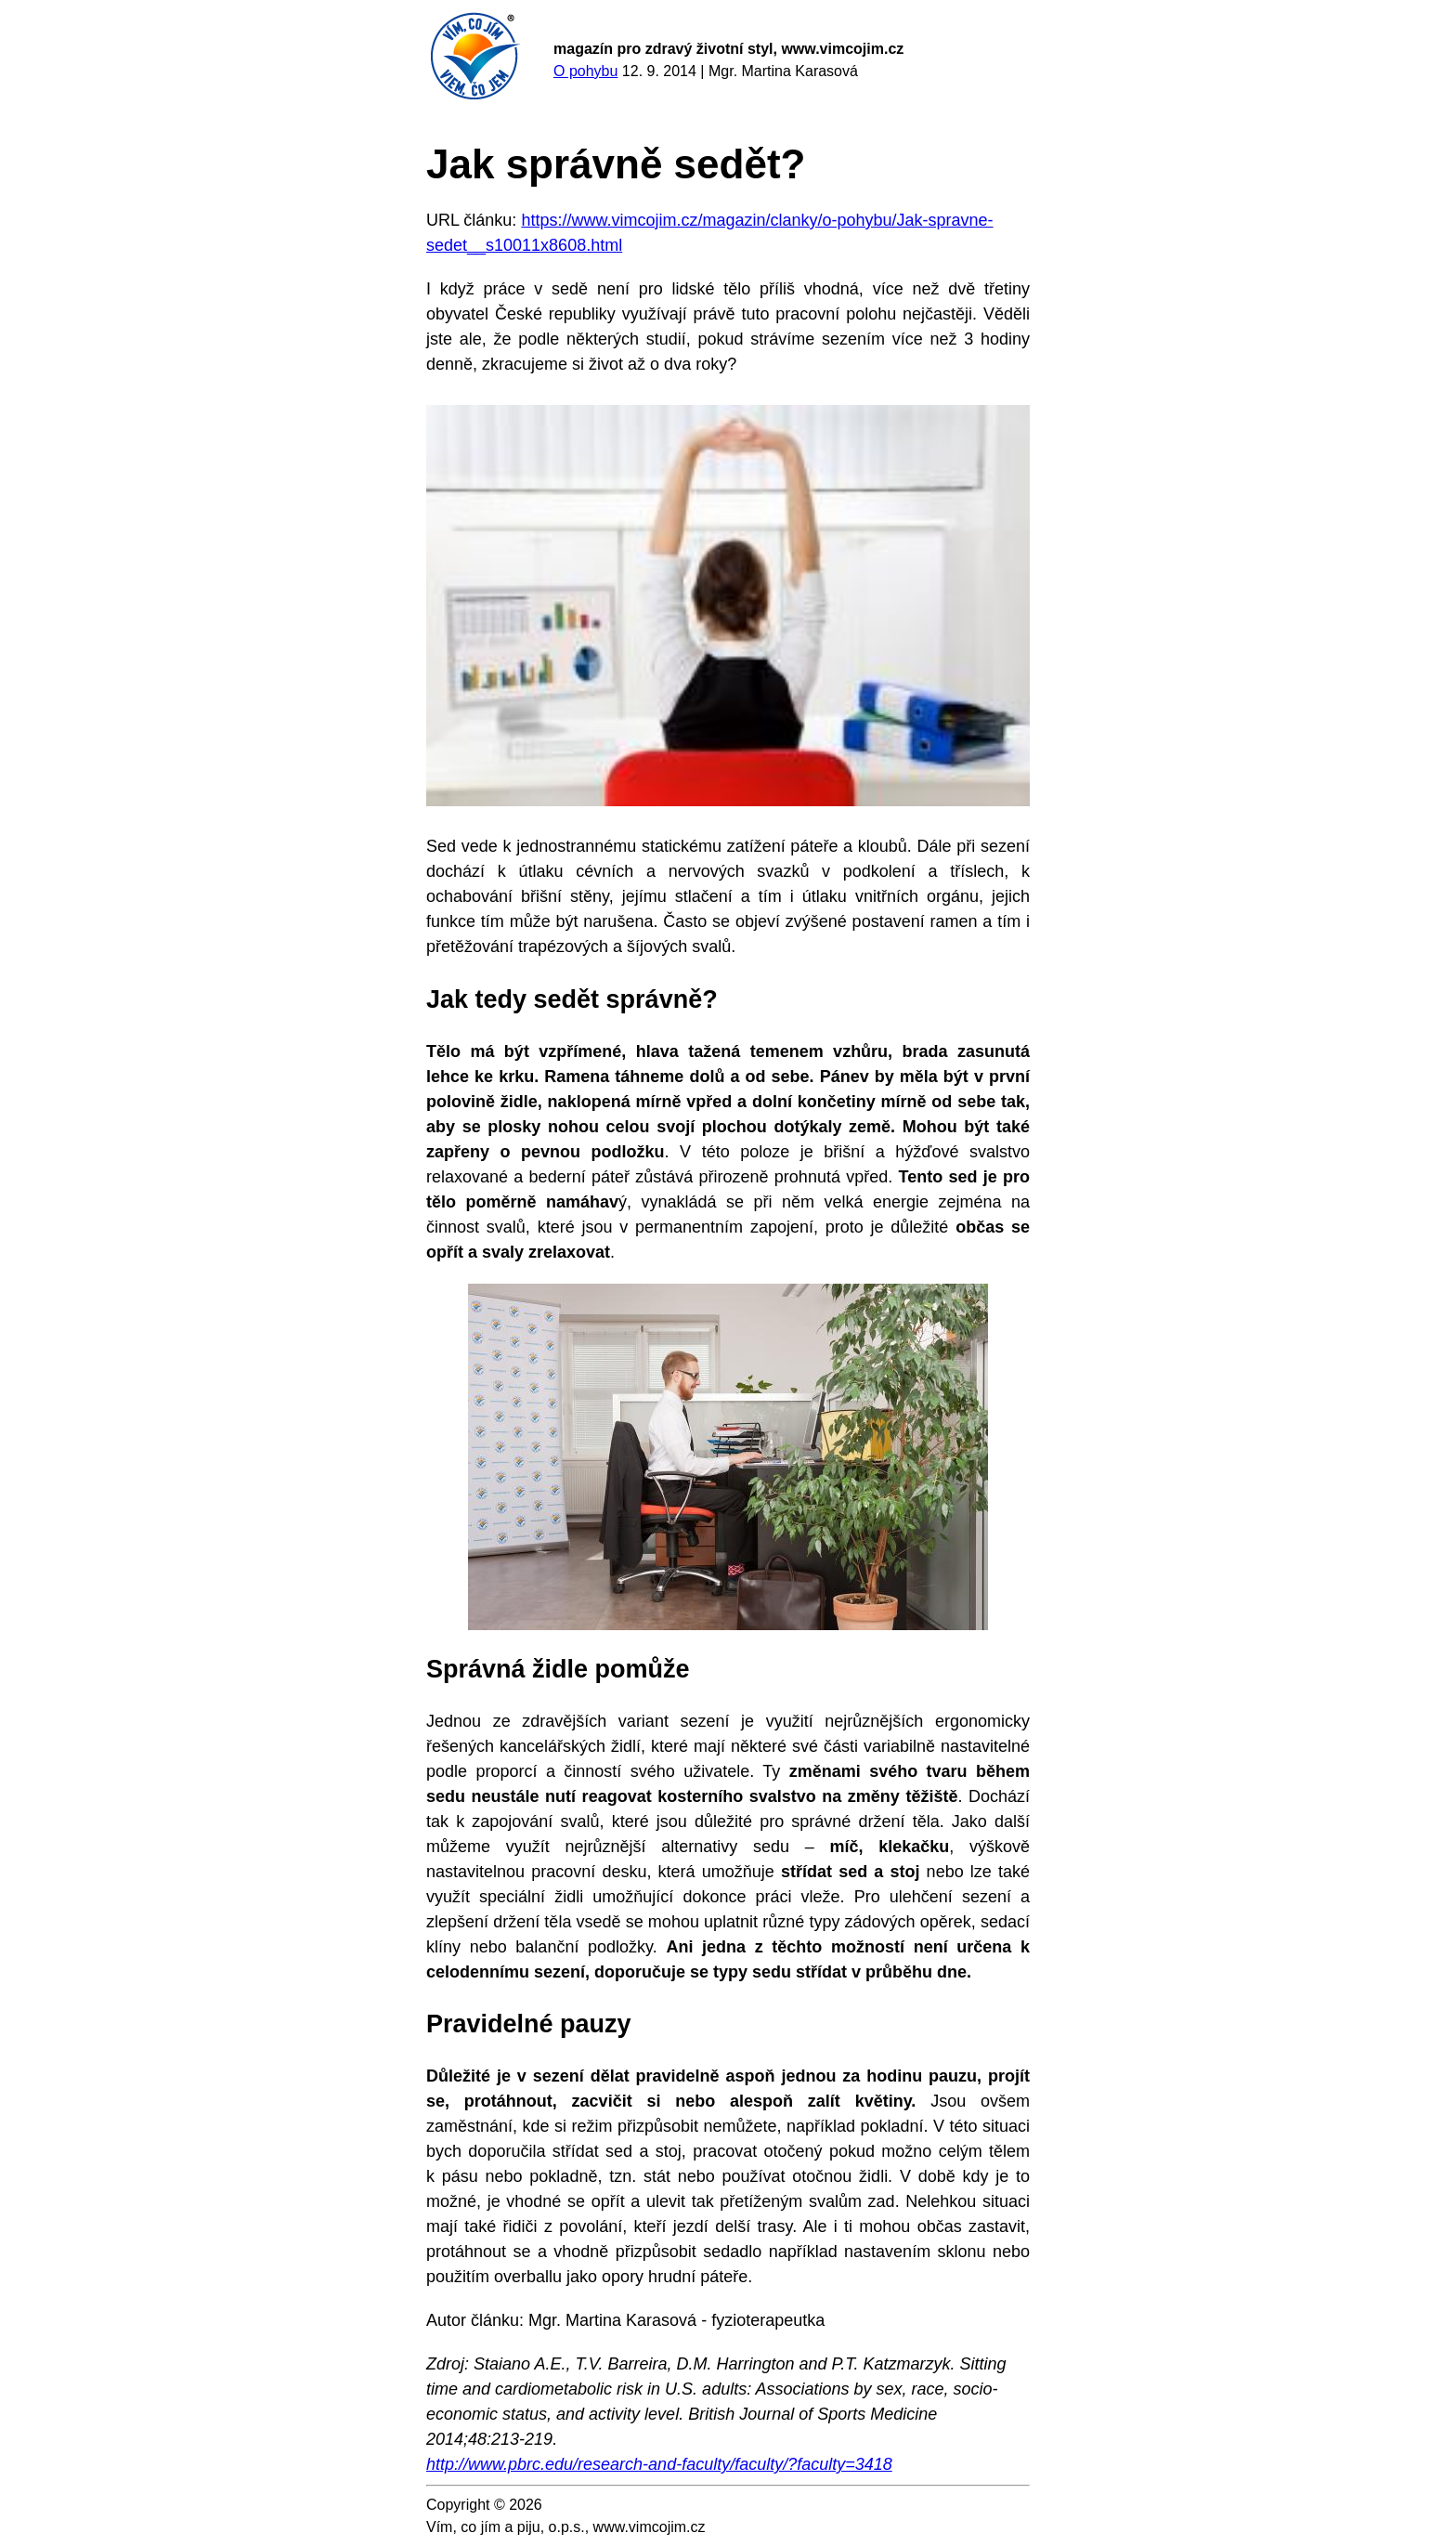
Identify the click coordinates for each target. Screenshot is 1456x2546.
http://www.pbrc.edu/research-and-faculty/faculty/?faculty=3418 (659, 2464)
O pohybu (585, 71)
